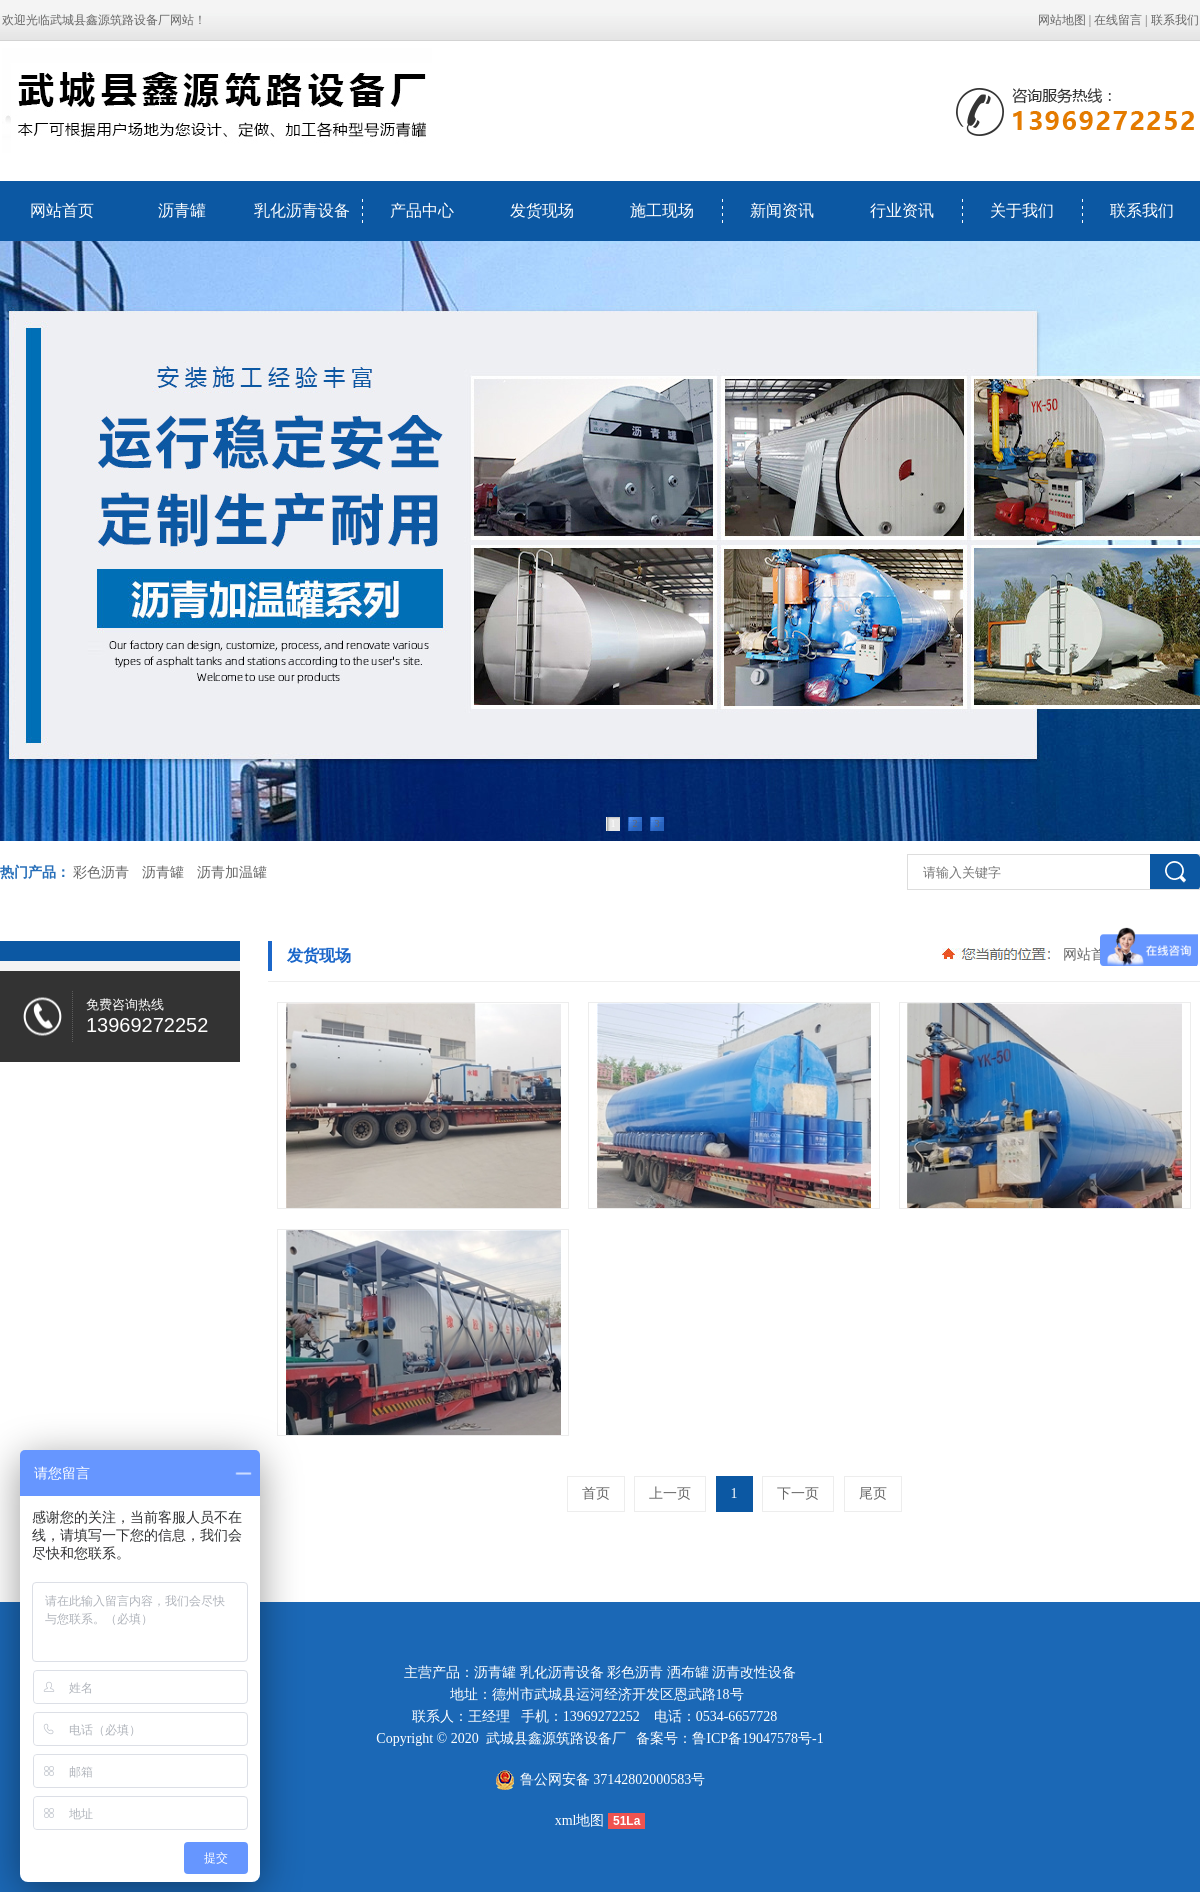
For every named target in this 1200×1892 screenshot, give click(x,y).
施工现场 (662, 210)
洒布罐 (688, 1672)
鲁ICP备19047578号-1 (757, 1738)
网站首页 (62, 210)
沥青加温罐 (232, 872)
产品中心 (422, 210)
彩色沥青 (101, 872)
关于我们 (1022, 210)
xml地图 (580, 1820)
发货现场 (542, 210)
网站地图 (1062, 20)
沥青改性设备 (754, 1672)
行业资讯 (902, 210)
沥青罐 (182, 210)
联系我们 (1175, 20)
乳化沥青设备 (302, 210)
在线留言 (1118, 20)
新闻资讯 (782, 210)
